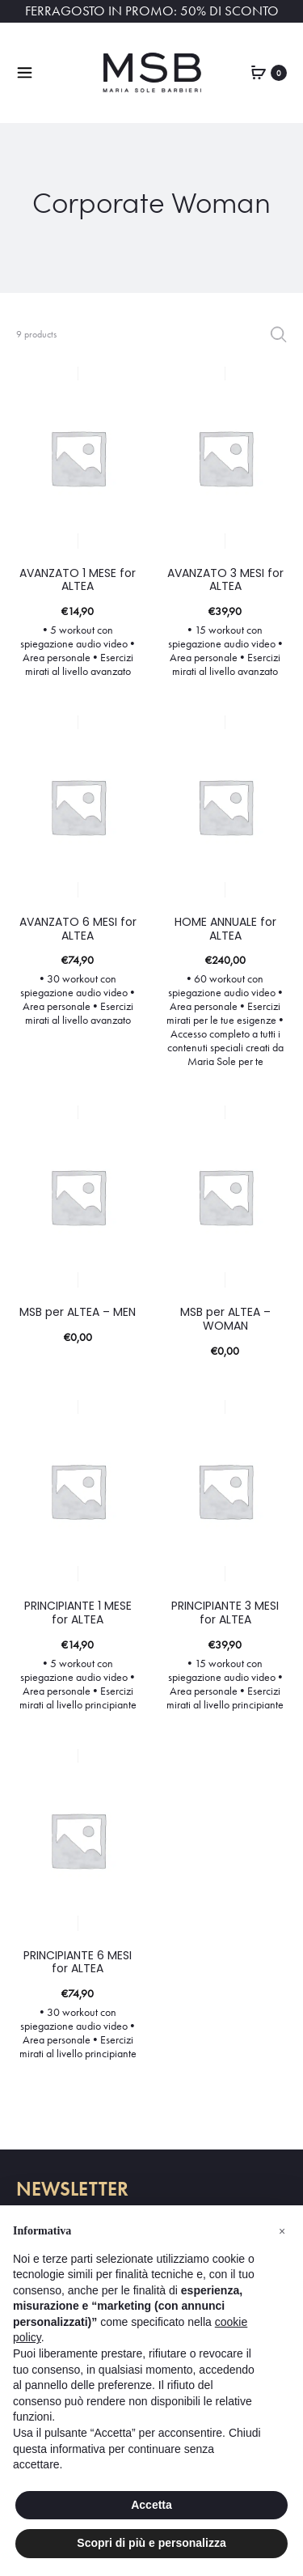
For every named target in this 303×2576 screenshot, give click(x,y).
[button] (282, 2231)
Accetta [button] (151, 2504)
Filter (278, 333)
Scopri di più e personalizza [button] (151, 2542)
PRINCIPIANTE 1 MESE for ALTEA (78, 1613)
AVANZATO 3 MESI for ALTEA (225, 580)
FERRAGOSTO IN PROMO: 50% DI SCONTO (152, 10)
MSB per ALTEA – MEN (77, 1312)
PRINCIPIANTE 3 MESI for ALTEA (225, 1613)
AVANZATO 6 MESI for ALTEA (78, 929)
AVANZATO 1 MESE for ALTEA (77, 580)
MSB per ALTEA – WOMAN (225, 1319)
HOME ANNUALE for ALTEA (225, 929)
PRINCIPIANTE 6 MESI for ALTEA (77, 1962)
